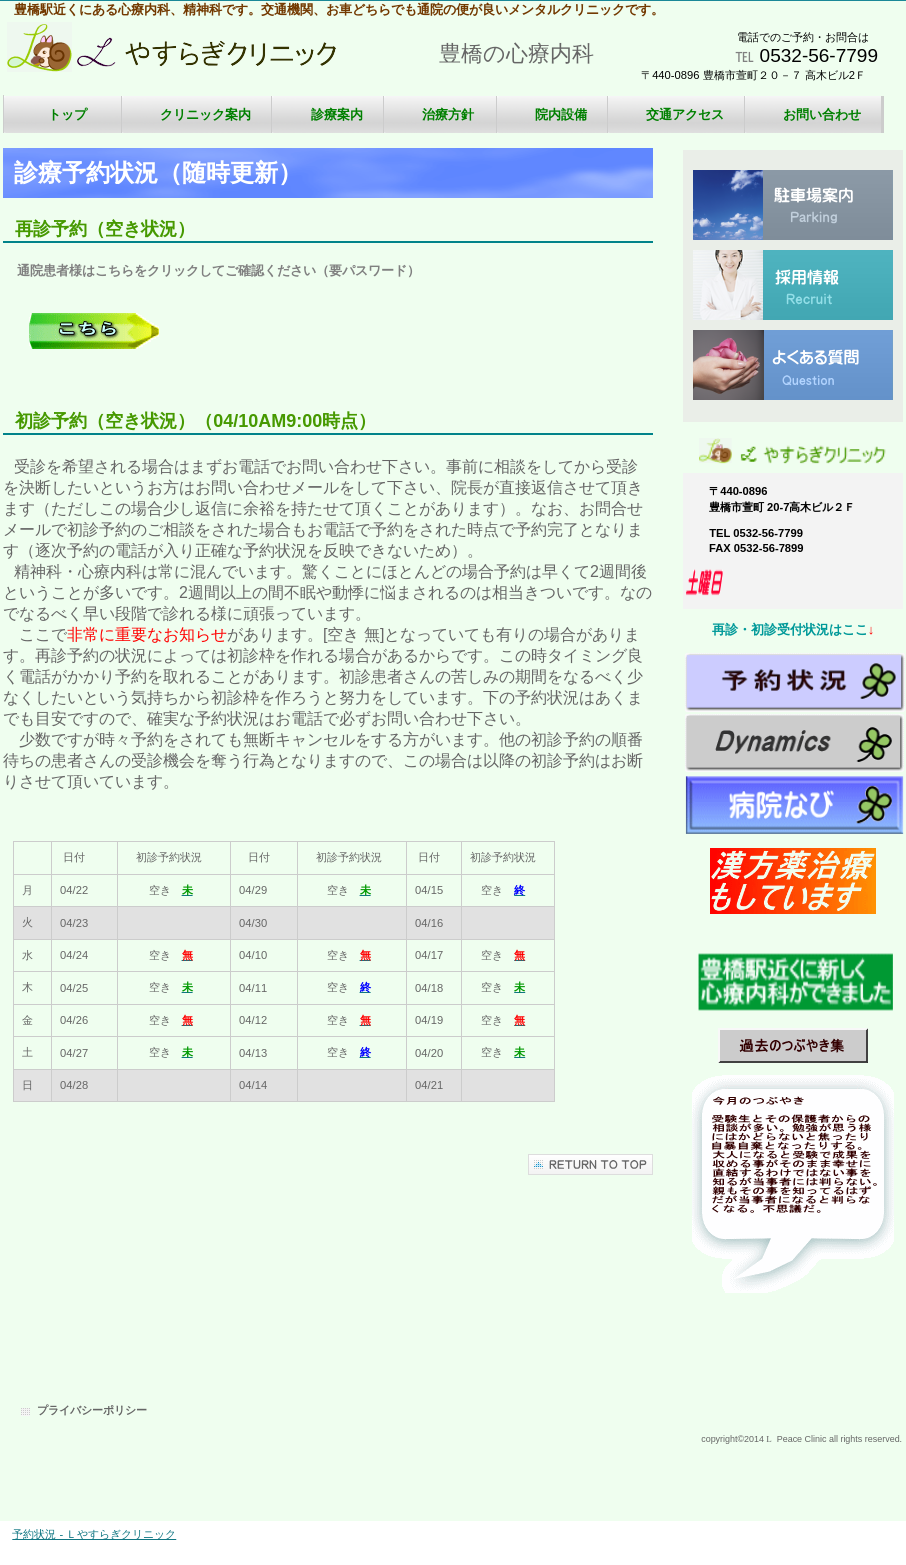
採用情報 (793, 285)
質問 (793, 365)
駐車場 (793, 205)
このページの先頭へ (590, 1164)
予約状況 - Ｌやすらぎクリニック (94, 1534)
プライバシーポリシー (92, 1410)
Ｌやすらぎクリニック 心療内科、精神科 (203, 57)
